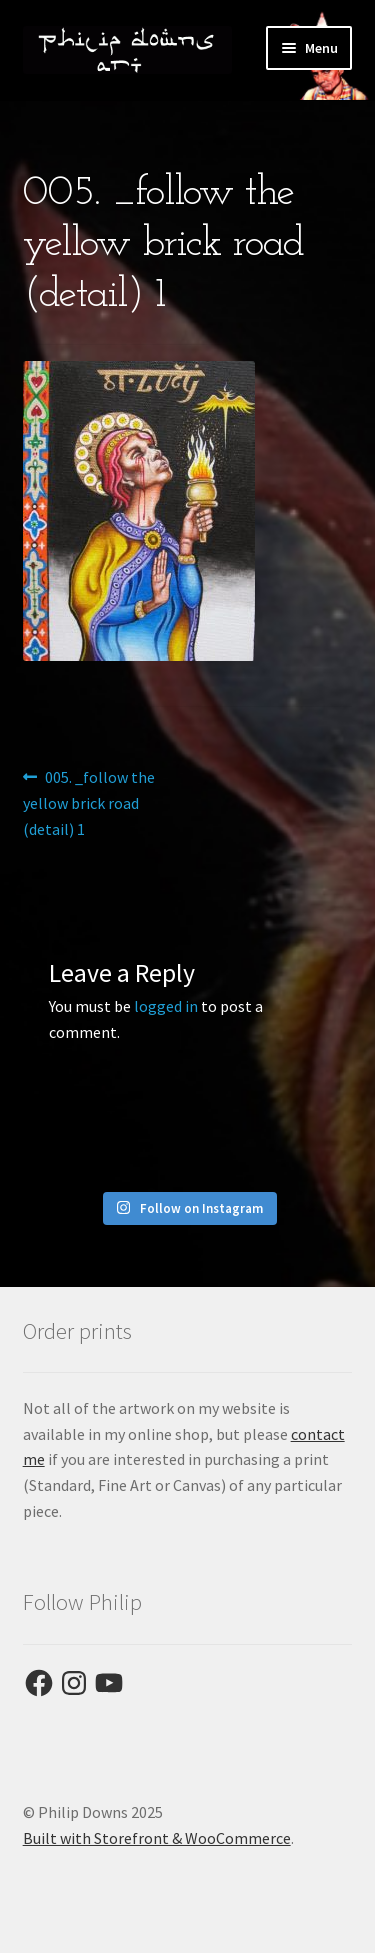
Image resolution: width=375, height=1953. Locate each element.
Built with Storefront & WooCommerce (157, 1838)
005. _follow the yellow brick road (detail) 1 (89, 802)
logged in (166, 1006)
